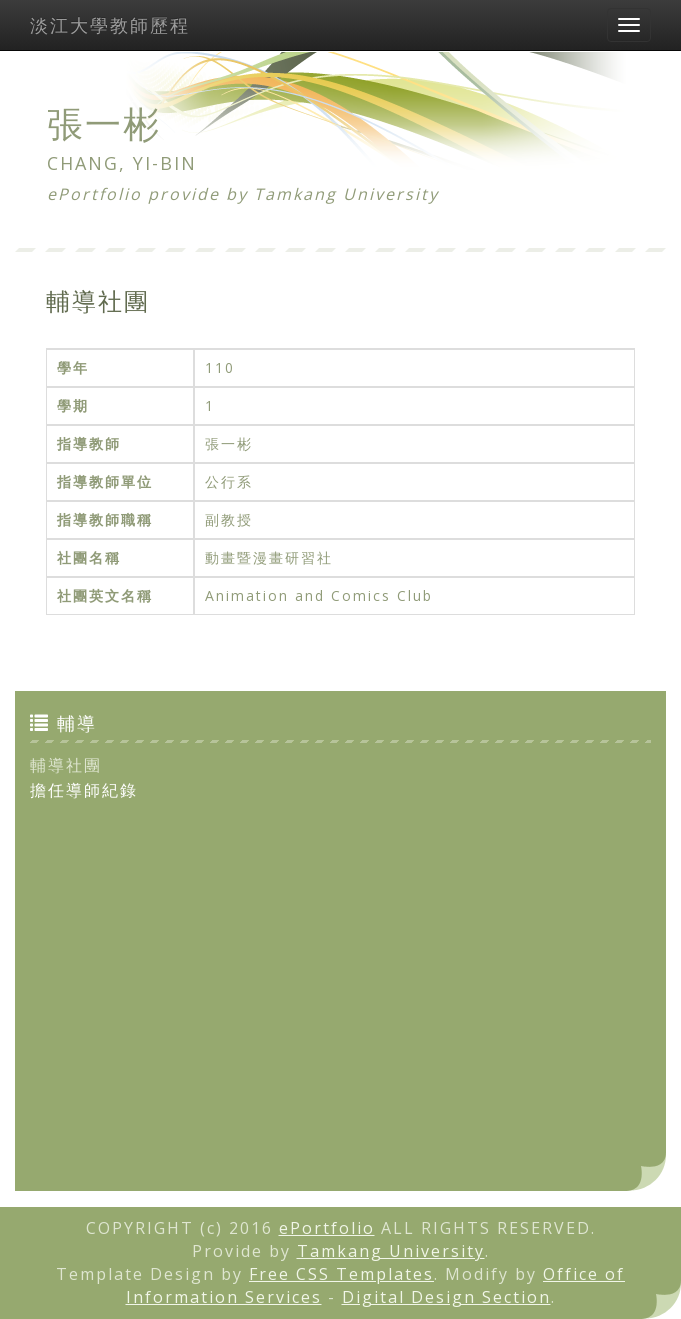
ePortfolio (327, 1228)
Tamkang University (346, 194)
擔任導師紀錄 (84, 790)
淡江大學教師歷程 (110, 25)
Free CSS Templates (341, 1274)
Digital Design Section (446, 1297)
